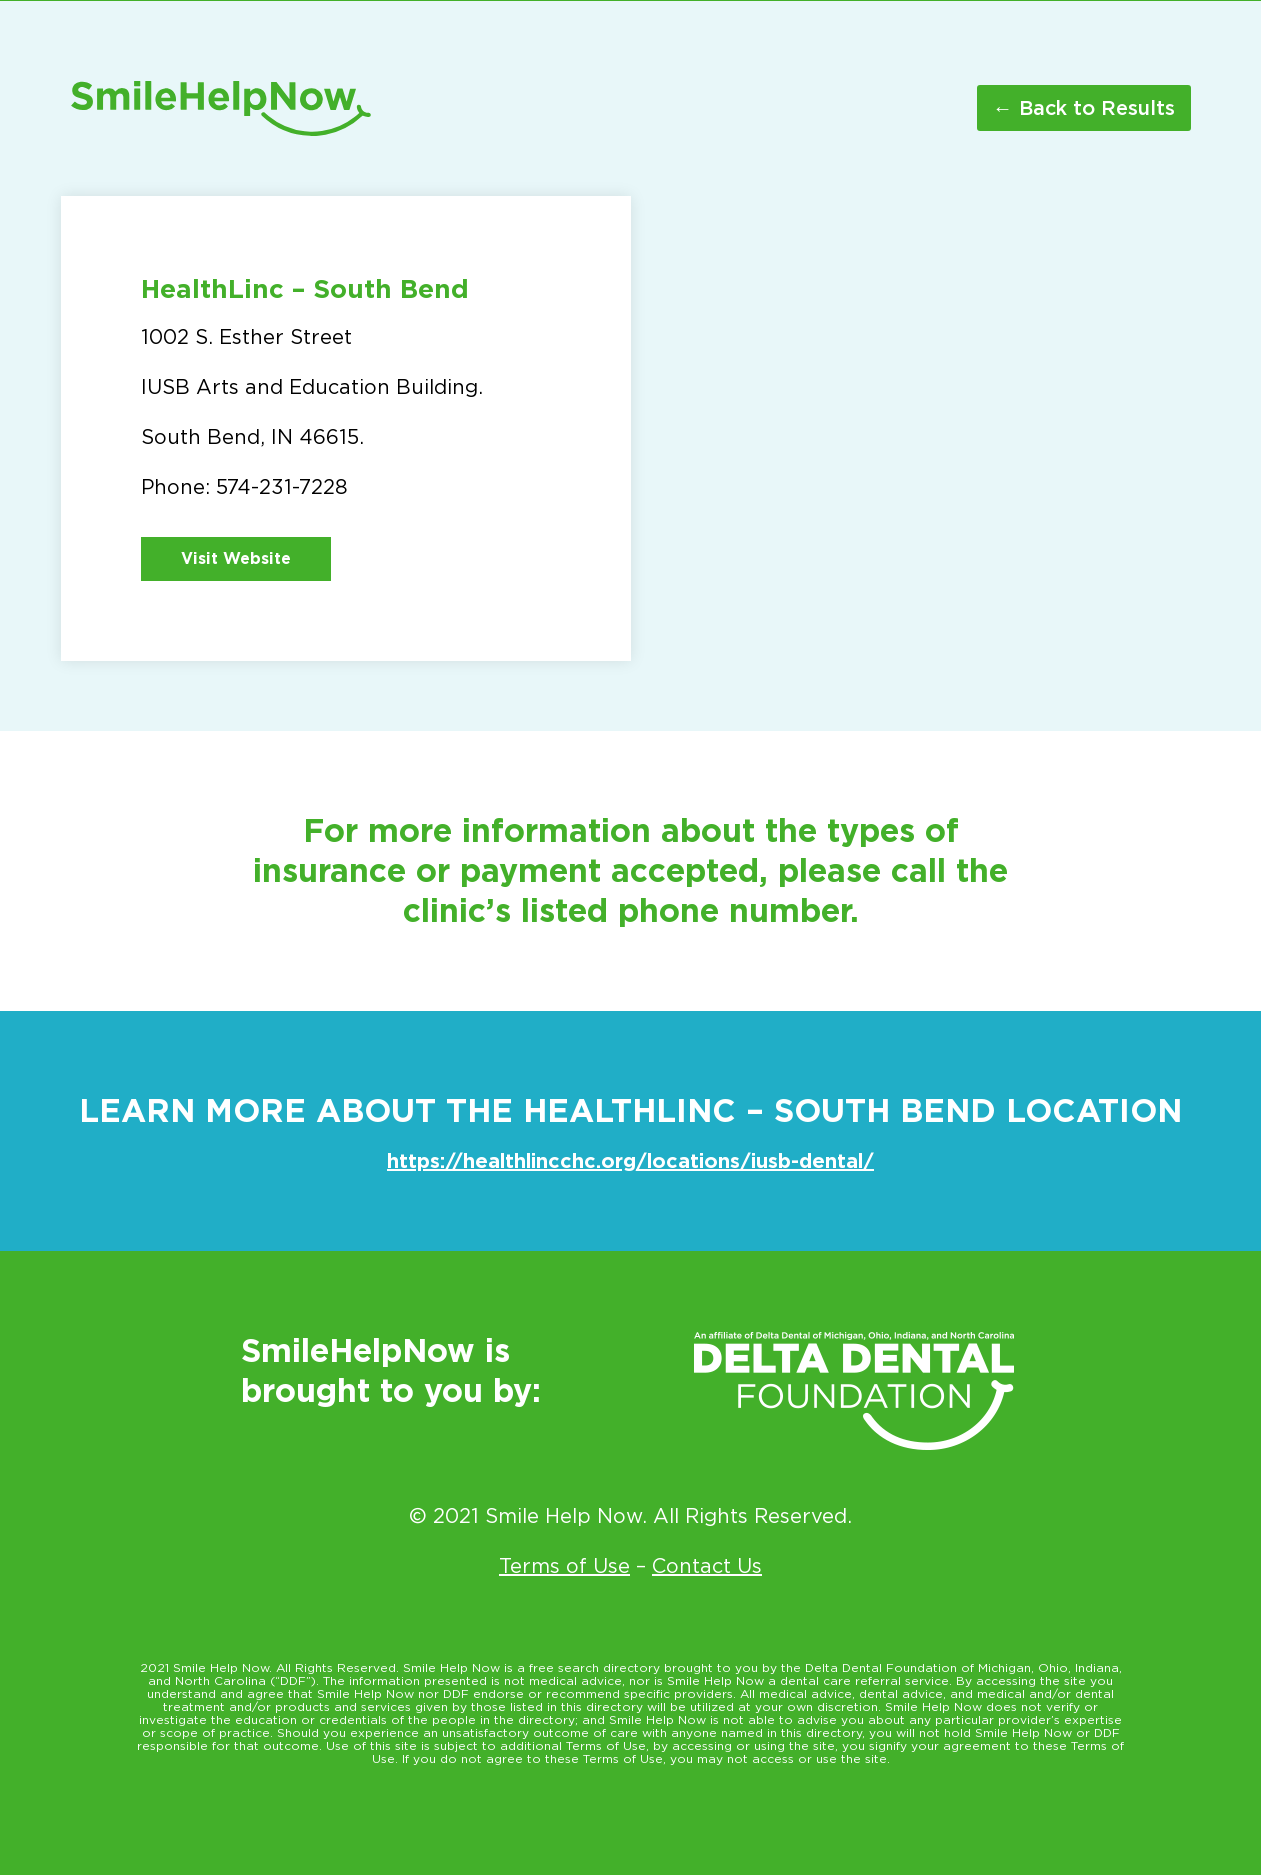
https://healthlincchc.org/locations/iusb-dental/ (630, 1161)
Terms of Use (564, 1566)
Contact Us (707, 1566)
